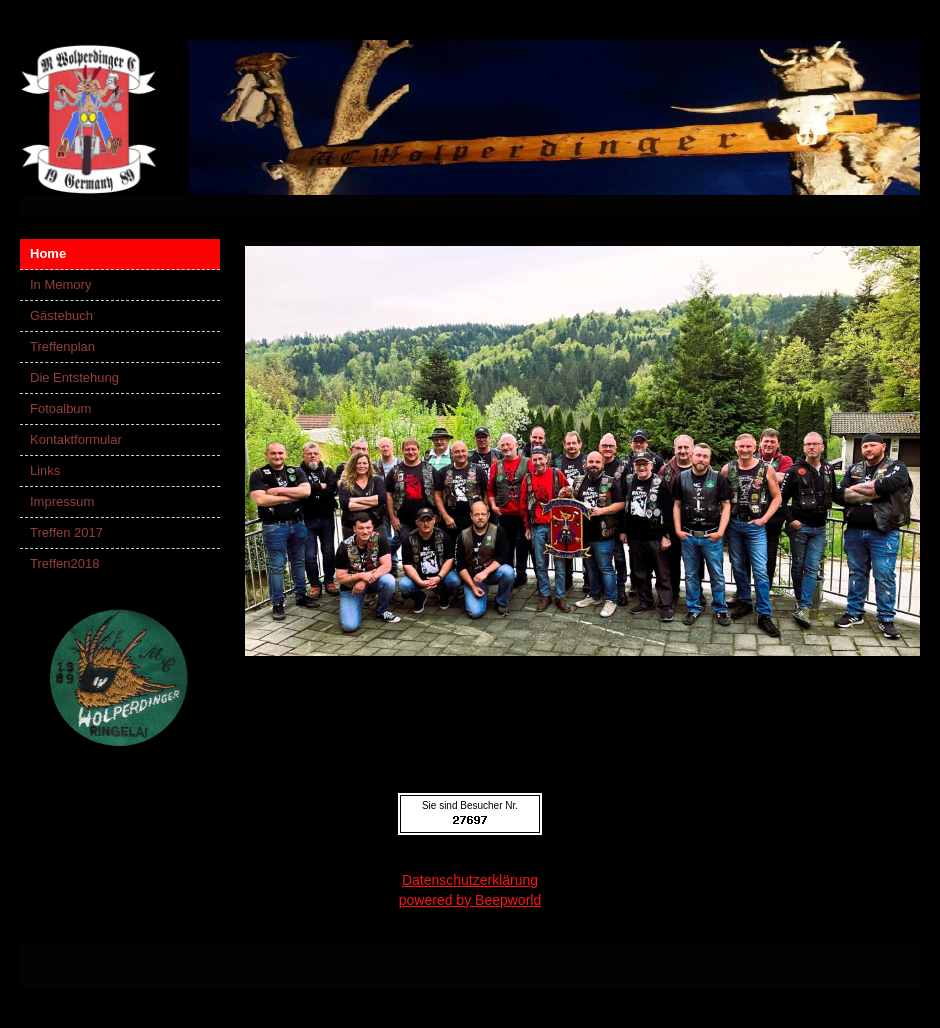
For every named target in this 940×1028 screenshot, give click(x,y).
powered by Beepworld (470, 900)
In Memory (60, 284)
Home (48, 253)
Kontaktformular (76, 439)
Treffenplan (62, 346)
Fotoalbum (60, 408)
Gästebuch (61, 315)
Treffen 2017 (66, 532)
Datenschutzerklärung (470, 880)
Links (45, 470)
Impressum (62, 501)
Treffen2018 (64, 563)
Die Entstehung (74, 377)
